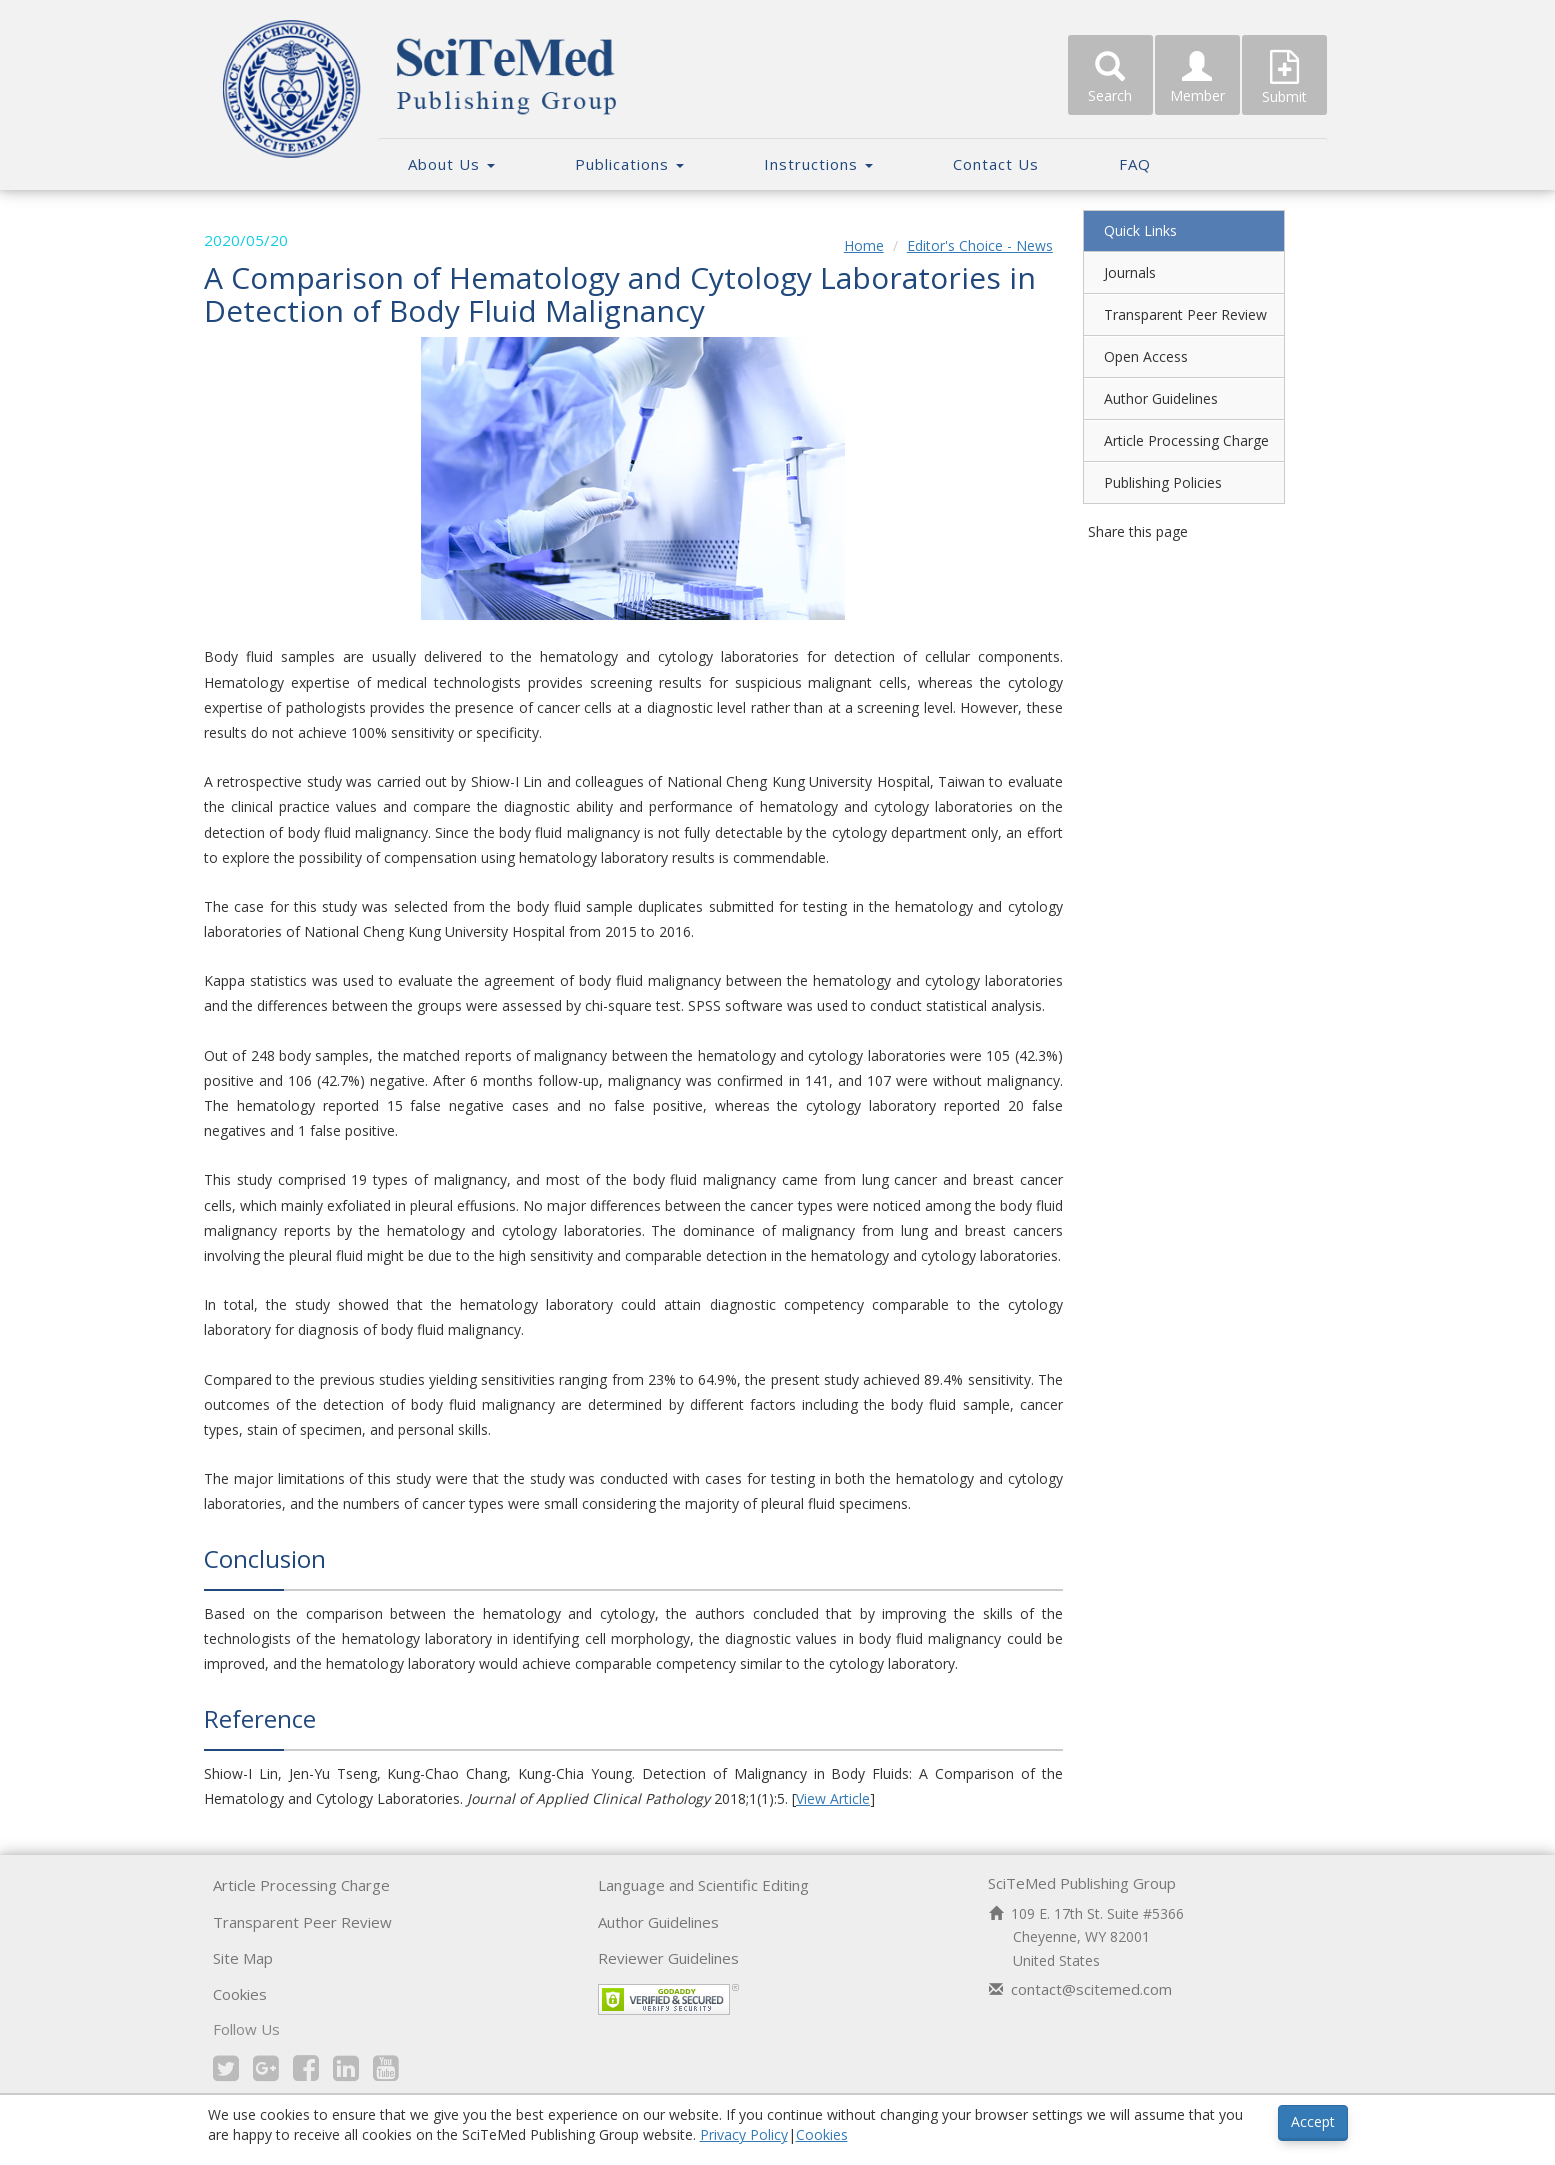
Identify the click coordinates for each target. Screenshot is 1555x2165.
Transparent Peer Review (1180, 314)
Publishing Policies (1158, 482)
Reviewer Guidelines (668, 1983)
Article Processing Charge (1181, 440)
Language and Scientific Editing (703, 1910)
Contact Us (996, 164)
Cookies (240, 2020)
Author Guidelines (1156, 398)
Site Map (243, 1983)
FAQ (1135, 164)
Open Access (1141, 356)
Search (1110, 78)
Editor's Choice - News (975, 245)
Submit (1284, 78)
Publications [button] (629, 164)
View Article (844, 1823)
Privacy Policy (744, 2134)
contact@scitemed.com (1091, 2014)
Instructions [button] (818, 164)
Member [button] (1197, 78)
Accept (1313, 2121)
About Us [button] (451, 164)
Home (859, 245)
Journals (1125, 272)
